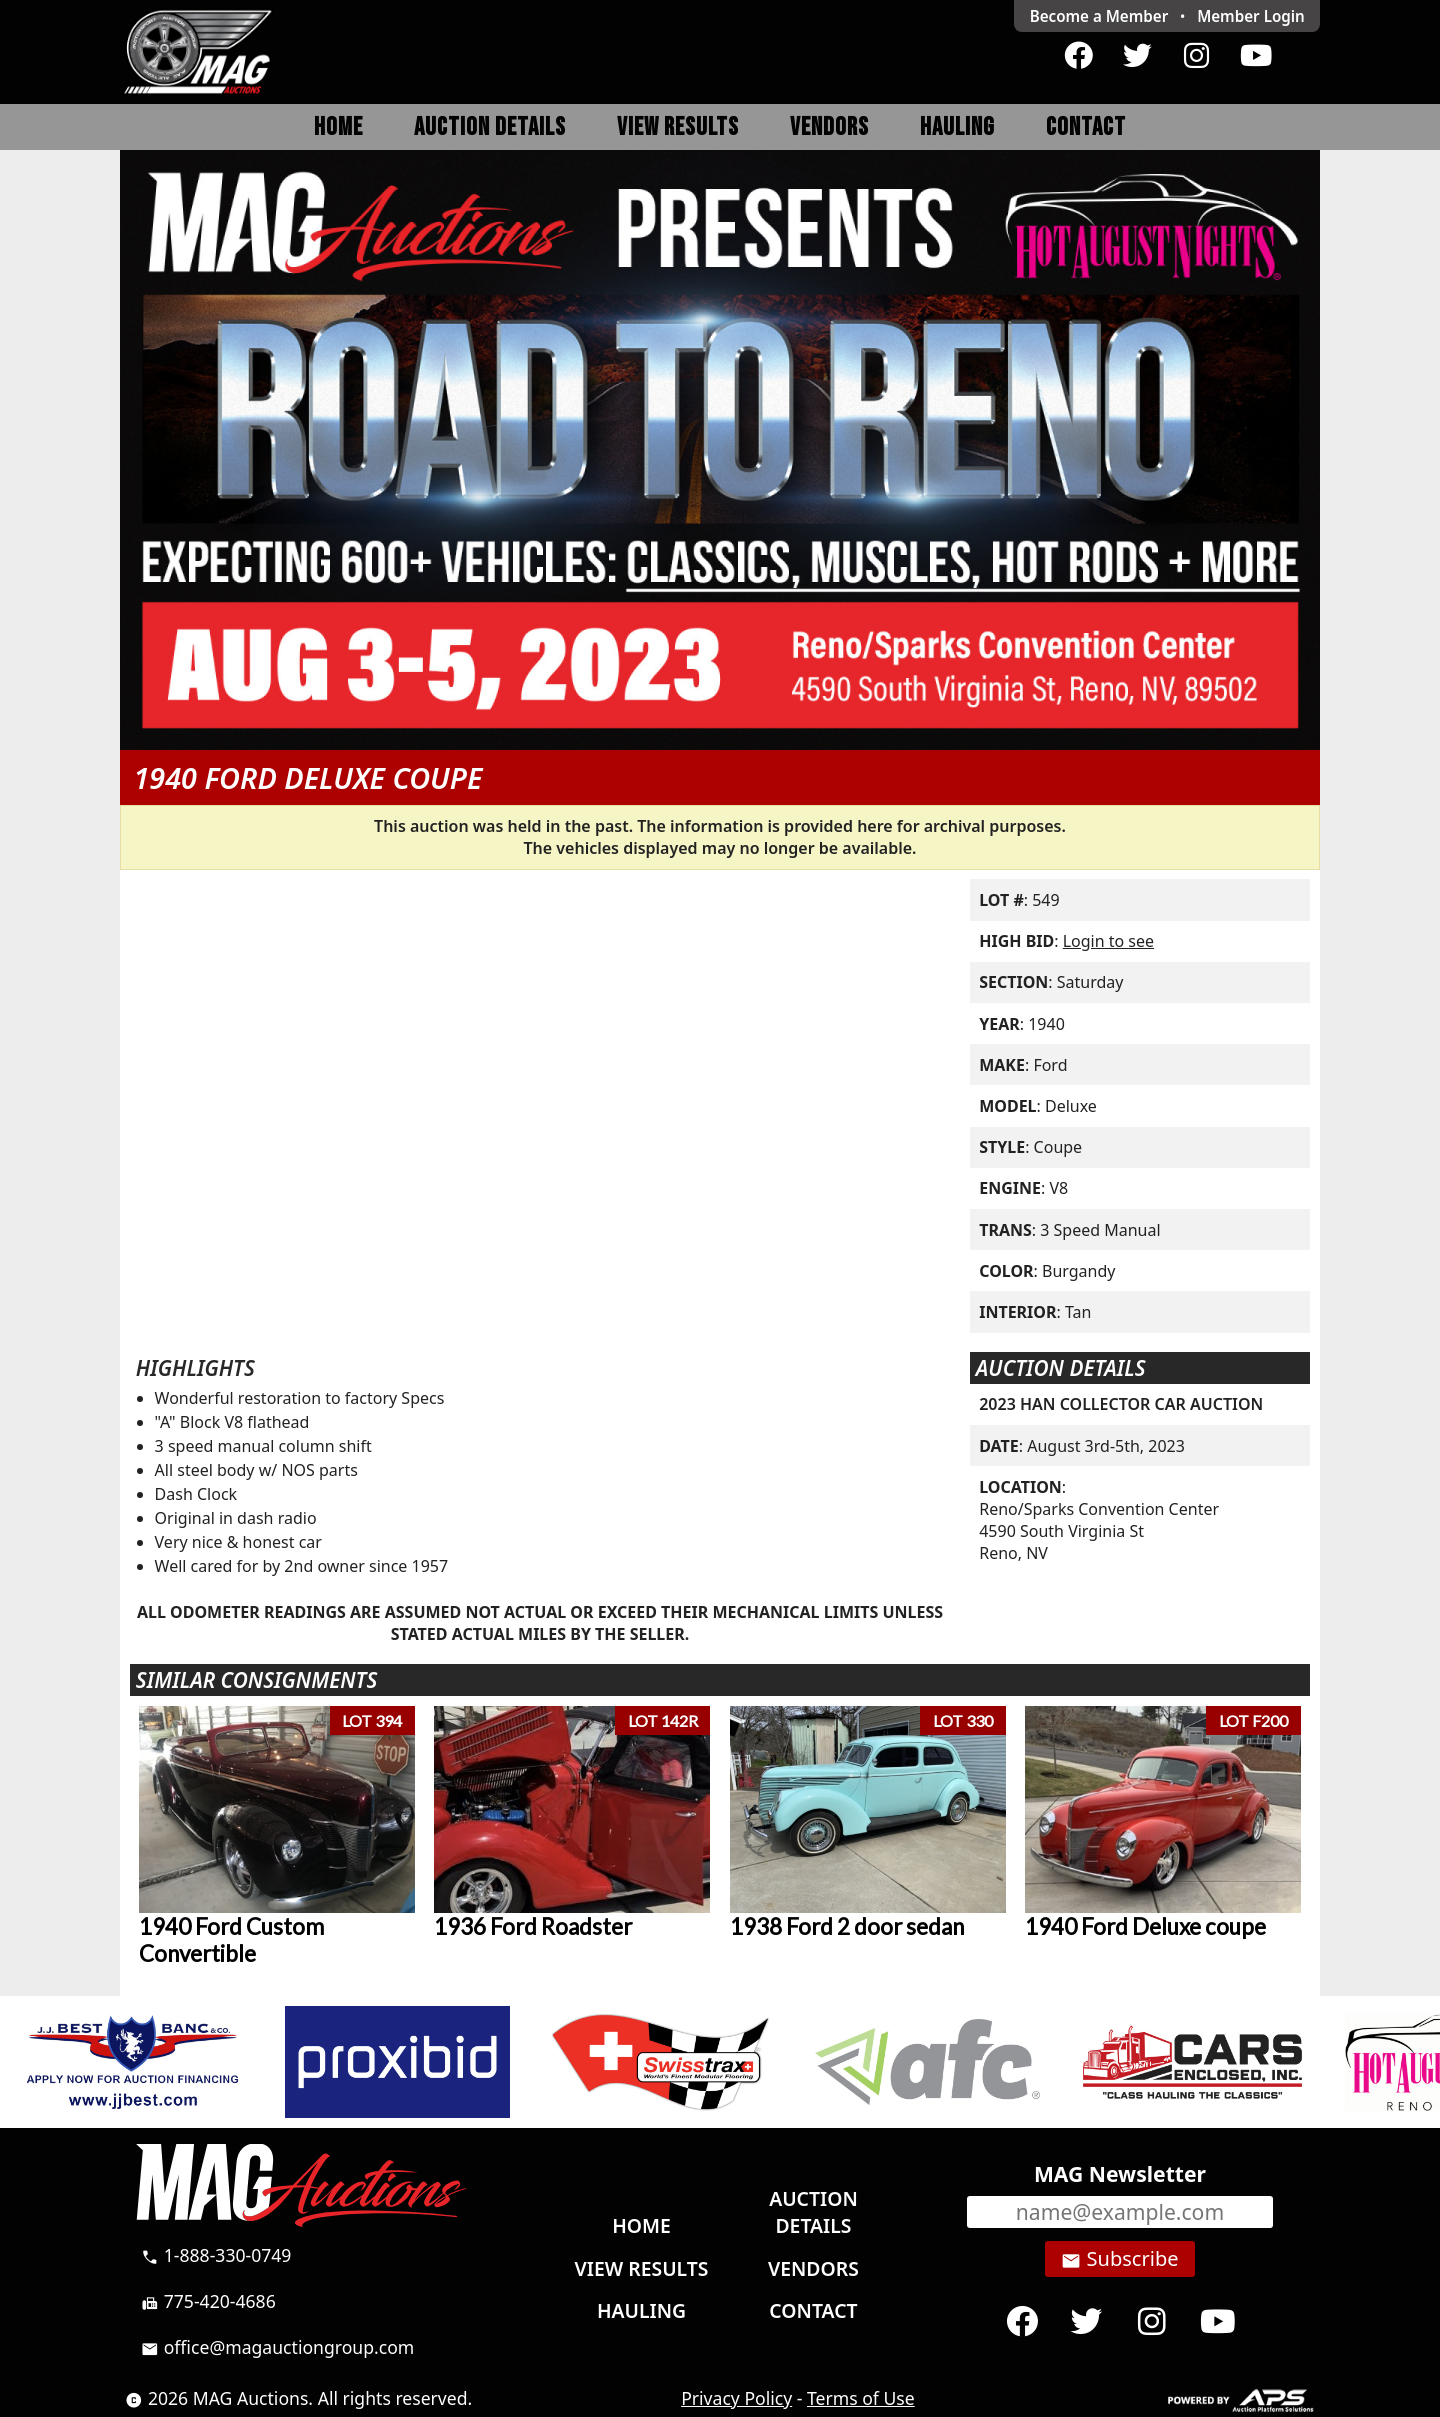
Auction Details (490, 127)
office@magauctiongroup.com (277, 2347)
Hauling (957, 127)
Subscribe (1119, 2259)
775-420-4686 (208, 2301)
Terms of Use (861, 2398)
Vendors (829, 127)
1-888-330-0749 (216, 2255)
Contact (1086, 127)
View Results (678, 127)
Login (1251, 16)
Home (338, 127)
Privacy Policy (736, 2398)
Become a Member (1099, 16)
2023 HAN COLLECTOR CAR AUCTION (1121, 1404)
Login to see (1108, 941)
